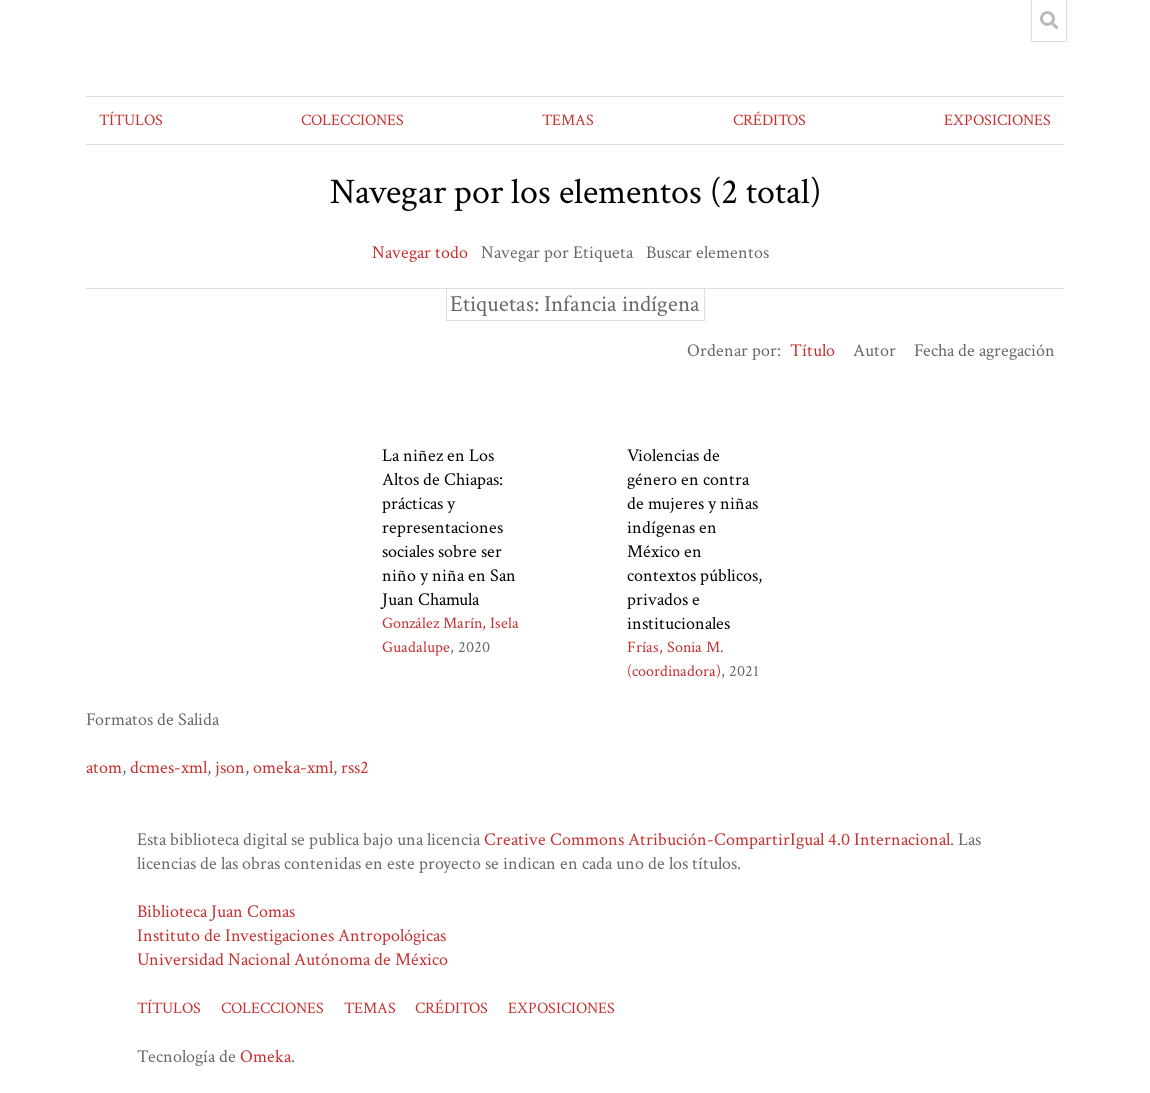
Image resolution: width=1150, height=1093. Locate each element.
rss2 (355, 767)
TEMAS (568, 120)
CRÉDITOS (769, 120)
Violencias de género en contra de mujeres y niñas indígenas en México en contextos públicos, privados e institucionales (694, 539)
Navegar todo (420, 252)
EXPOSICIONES (997, 120)
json (230, 767)
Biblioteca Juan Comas (216, 911)
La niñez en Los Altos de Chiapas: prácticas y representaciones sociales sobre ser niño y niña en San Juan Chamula (449, 527)
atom (104, 767)
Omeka (265, 1056)
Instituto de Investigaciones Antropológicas (291, 935)
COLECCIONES (352, 120)
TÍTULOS (131, 120)
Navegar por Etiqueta (557, 252)
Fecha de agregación (984, 350)
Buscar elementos (707, 252)
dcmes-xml (168, 767)
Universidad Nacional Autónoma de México (292, 959)
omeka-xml (293, 767)
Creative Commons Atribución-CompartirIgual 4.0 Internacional (717, 839)
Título (812, 350)
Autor (874, 350)
